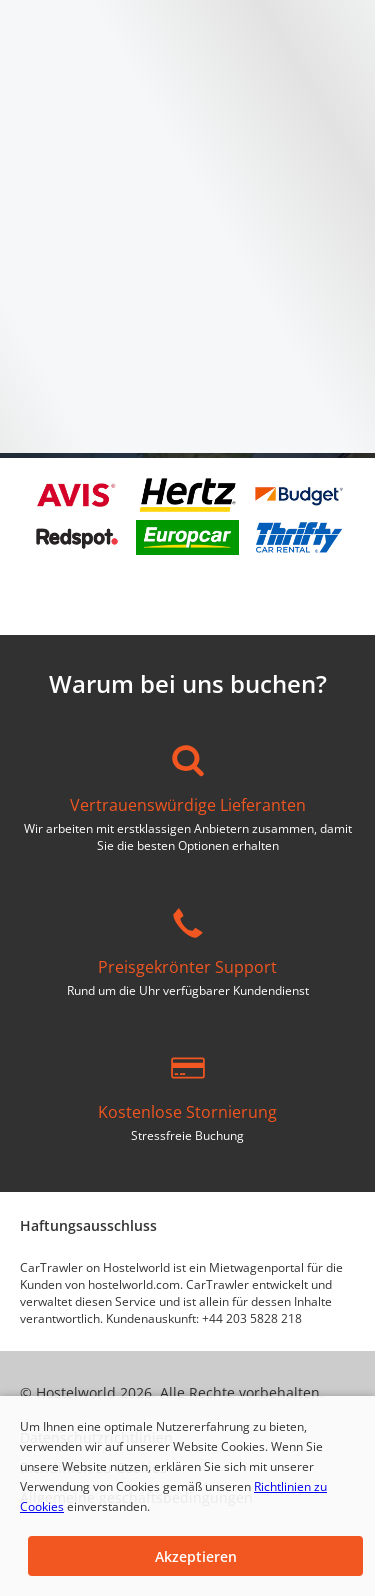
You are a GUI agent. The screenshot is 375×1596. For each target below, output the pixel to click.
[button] (195, 1556)
